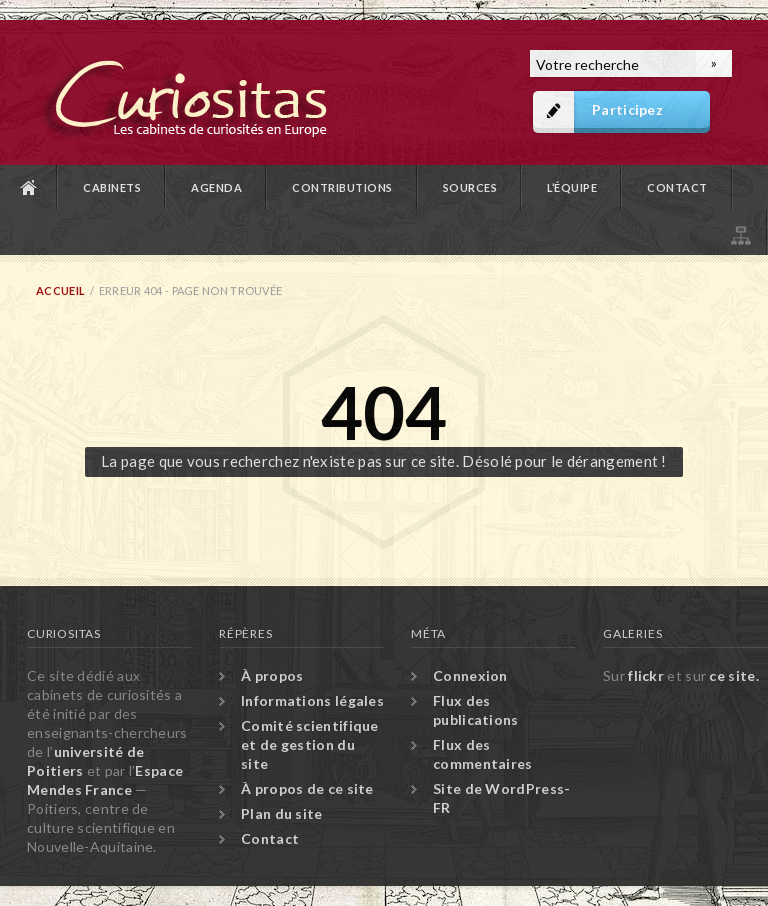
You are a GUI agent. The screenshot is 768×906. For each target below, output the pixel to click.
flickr (646, 675)
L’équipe (572, 187)
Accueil (29, 187)
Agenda (216, 187)
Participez (627, 109)
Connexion (470, 675)
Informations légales (312, 700)
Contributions (342, 187)
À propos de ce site (307, 788)
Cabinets (112, 187)
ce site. (733, 675)
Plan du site (739, 232)
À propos (272, 675)
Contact (677, 187)
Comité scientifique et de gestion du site (310, 744)
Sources (470, 187)
